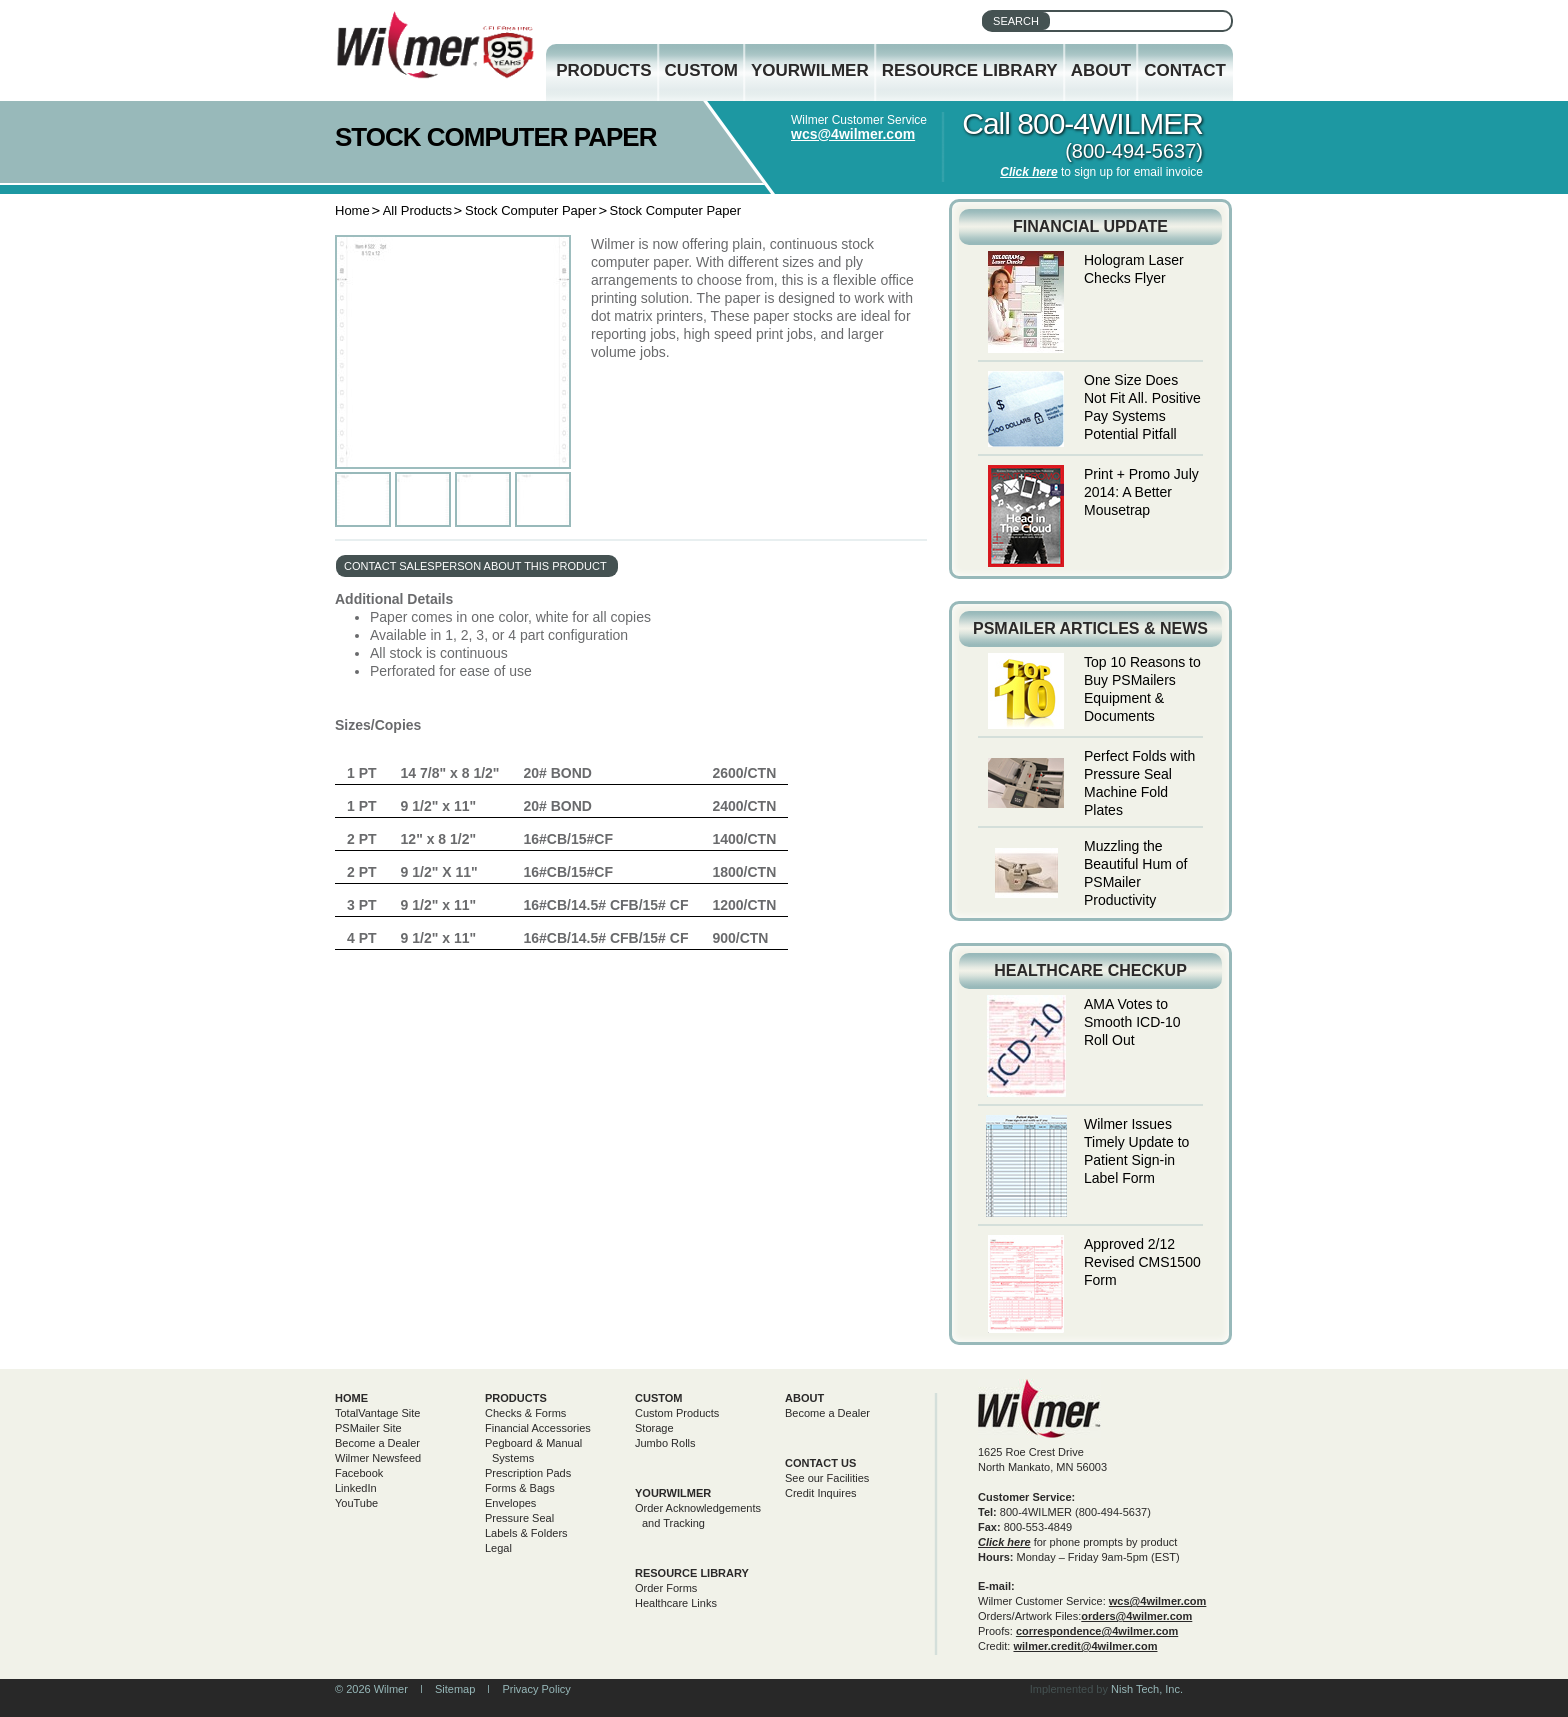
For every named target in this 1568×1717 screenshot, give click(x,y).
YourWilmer (810, 70)
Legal (498, 1548)
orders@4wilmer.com (1136, 1616)
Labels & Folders (526, 1533)
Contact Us (820, 1463)
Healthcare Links (676, 1603)
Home (352, 210)
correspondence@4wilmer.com (1097, 1631)
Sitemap (455, 1689)
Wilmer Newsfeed (378, 1458)
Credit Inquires (821, 1493)
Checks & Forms (525, 1413)
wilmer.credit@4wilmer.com (1085, 1646)
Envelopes (510, 1503)
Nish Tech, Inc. (1147, 1689)
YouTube (356, 1503)
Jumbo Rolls (665, 1443)
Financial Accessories (538, 1428)
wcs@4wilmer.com (853, 134)
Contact (1185, 70)
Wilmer (1039, 1408)
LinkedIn (356, 1488)
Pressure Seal (519, 1518)
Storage (654, 1428)
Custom (701, 70)
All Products (417, 210)
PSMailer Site (368, 1428)
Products (603, 70)
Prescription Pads (528, 1473)
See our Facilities (827, 1478)
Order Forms (666, 1588)
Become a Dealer (377, 1443)
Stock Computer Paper (531, 210)
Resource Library (970, 70)
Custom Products (677, 1413)
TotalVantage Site (377, 1413)
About (1101, 70)
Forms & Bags (520, 1488)
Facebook (359, 1473)
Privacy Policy (536, 1689)
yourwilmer (673, 1493)
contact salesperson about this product (475, 566)
